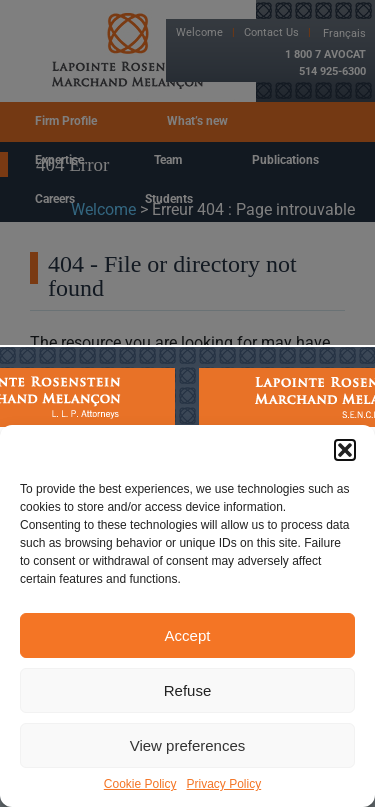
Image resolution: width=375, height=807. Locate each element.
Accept (188, 635)
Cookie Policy (140, 784)
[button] (345, 450)
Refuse (188, 690)
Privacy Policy (224, 784)
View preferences (188, 745)
